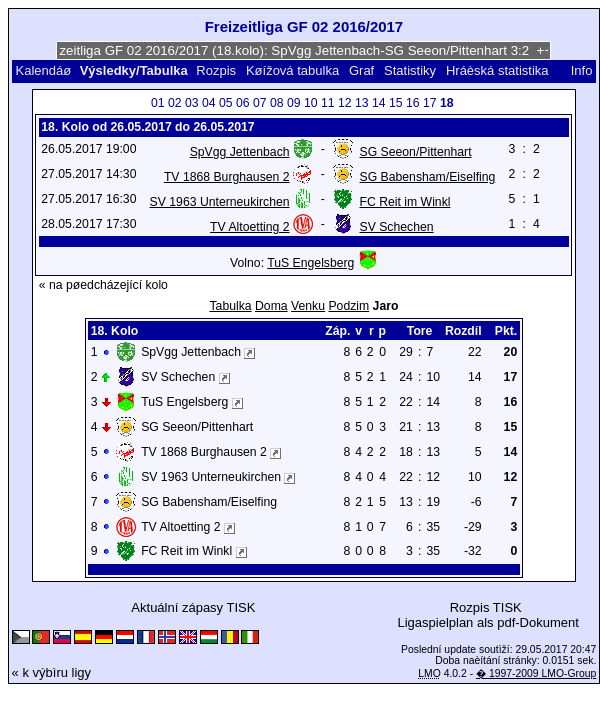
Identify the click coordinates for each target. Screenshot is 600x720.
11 (328, 103)
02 (175, 103)
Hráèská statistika (497, 70)
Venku (308, 306)
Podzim (348, 306)
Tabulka (231, 306)
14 (379, 103)
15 (396, 103)
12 (345, 103)
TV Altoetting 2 (249, 227)
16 (413, 103)
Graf (361, 70)
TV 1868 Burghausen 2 (227, 177)
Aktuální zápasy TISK (193, 607)
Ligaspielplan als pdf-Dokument (487, 622)
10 (311, 103)
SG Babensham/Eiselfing (428, 177)
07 (260, 103)
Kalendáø (43, 70)
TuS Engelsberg (310, 263)
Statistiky (410, 70)
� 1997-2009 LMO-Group (536, 673)
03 (192, 103)
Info (582, 70)
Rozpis (216, 70)
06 (243, 103)
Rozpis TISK (486, 607)
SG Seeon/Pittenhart (416, 152)
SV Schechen (397, 227)
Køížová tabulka (292, 70)
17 (430, 103)
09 (294, 103)
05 (226, 103)
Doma (271, 306)
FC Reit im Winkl (405, 202)
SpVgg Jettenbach (240, 152)
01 (158, 103)
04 (209, 103)
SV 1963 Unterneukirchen (220, 202)
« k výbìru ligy (51, 672)
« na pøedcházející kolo (103, 285)
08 (277, 103)
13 (362, 103)
